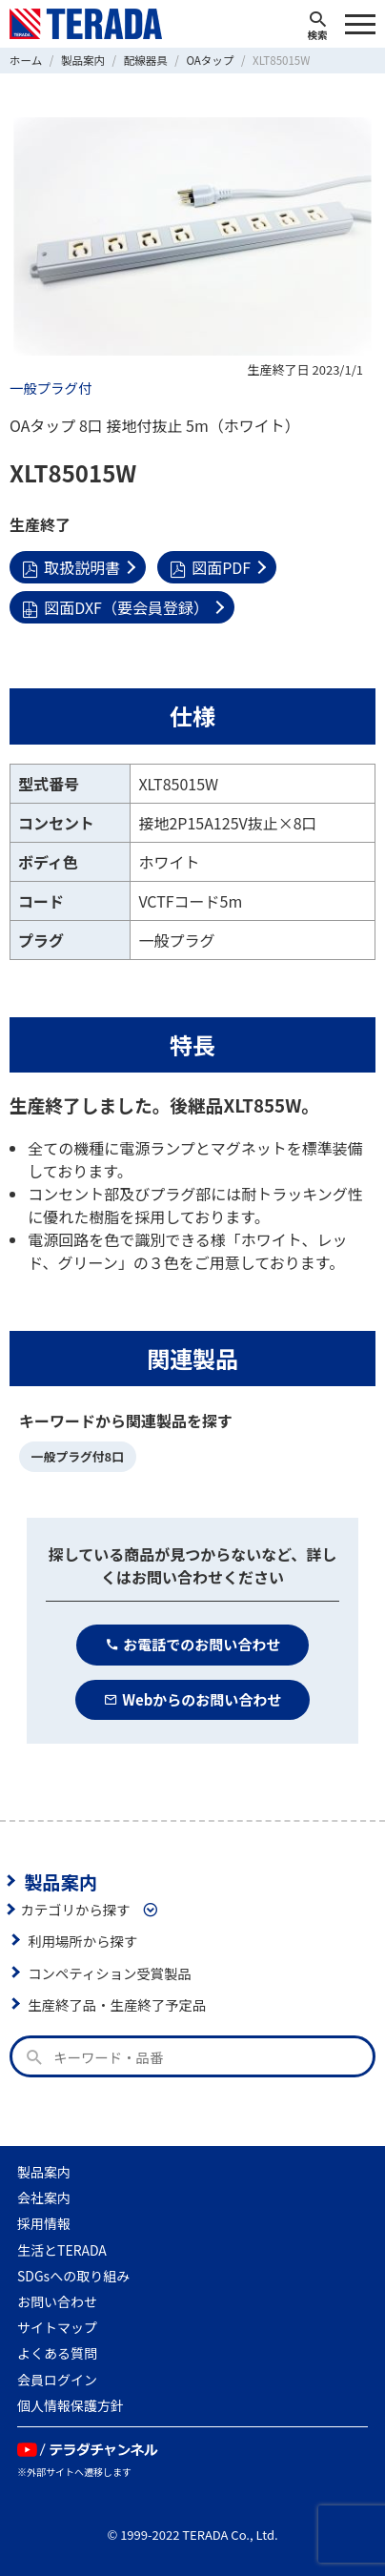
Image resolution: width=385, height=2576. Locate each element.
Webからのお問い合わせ (193, 1699)
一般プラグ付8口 (77, 1456)
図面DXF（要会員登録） (115, 607)
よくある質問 (57, 2352)
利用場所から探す (82, 1941)
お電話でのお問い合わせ (193, 1644)
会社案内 (44, 2197)
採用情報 (44, 2223)
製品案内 (60, 1881)
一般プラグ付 (50, 388)
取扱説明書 (71, 567)
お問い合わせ (57, 2301)
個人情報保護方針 (70, 2405)
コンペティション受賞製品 (110, 1973)
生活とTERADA (62, 2249)
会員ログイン (57, 2379)
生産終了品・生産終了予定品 (117, 2004)
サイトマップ (57, 2327)
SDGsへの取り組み (73, 2275)
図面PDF (210, 567)
